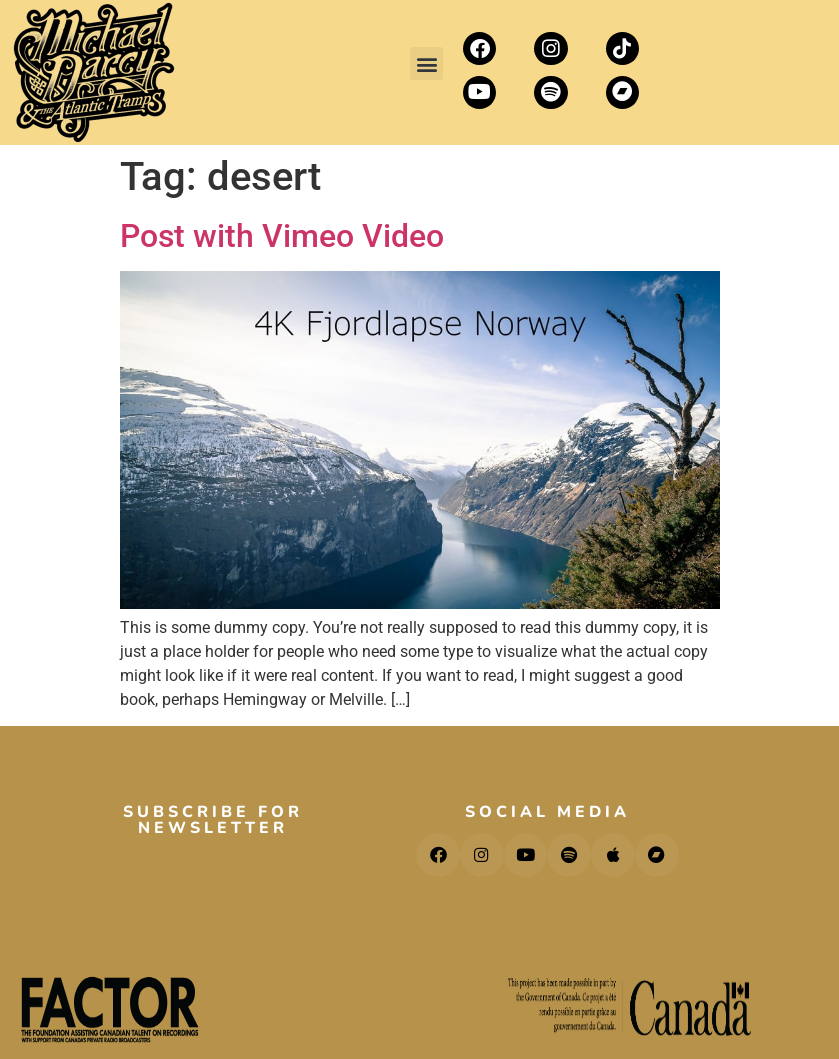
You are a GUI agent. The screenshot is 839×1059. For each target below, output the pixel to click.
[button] (426, 63)
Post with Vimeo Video (282, 236)
